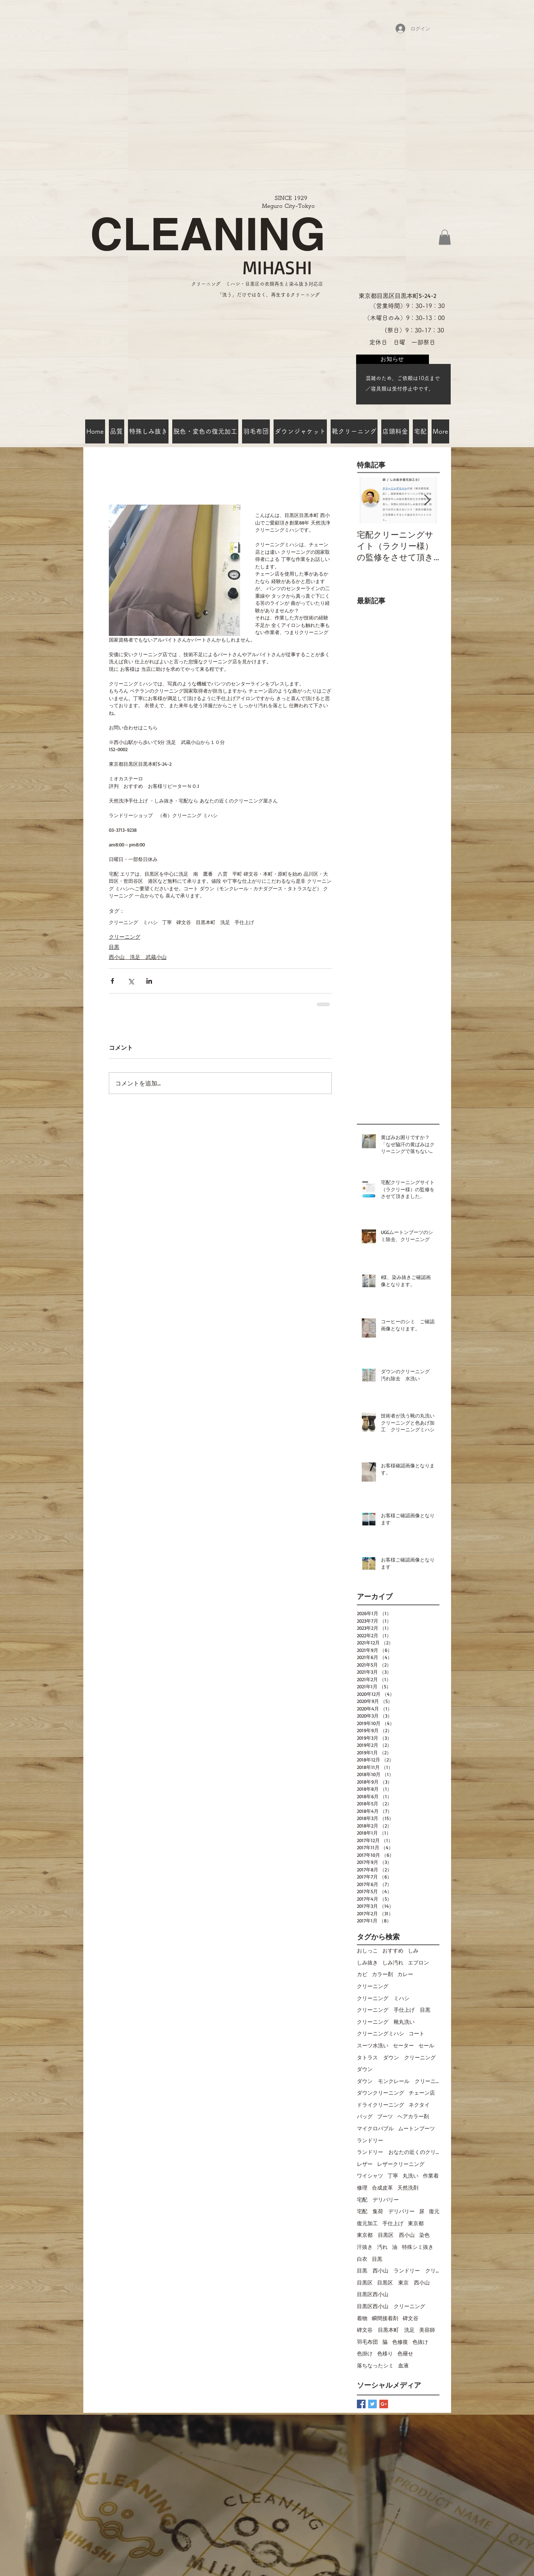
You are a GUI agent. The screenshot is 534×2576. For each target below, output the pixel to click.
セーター (403, 2045)
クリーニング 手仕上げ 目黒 (393, 2009)
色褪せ (405, 2353)
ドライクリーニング (380, 2104)
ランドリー (370, 2140)
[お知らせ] (392, 359)
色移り (385, 2353)
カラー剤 (382, 1974)
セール (426, 2045)
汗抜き (365, 2247)
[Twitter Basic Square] (372, 2404)
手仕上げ (244, 922)
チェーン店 (422, 2092)
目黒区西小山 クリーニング (391, 2306)
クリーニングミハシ (380, 2033)
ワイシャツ (370, 2175)
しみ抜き (367, 1962)
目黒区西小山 (372, 2294)
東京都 (416, 2223)
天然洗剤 (407, 2187)
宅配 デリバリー (378, 2199)
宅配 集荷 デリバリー (386, 2211)
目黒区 (365, 2282)
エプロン (418, 1962)
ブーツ (385, 2116)
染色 (424, 2235)
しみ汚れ (392, 1962)
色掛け (365, 2353)
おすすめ (392, 1950)
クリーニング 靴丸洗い (386, 2021)
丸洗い (410, 2175)
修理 (362, 2187)
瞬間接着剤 (385, 2318)
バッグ (365, 2116)
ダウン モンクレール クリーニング (398, 2081)
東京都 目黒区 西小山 (386, 2235)
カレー (405, 1974)
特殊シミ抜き (417, 2247)
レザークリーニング (400, 2164)
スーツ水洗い (372, 2045)
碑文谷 (410, 2318)
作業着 (431, 2175)
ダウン (365, 2069)
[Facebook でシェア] (112, 980)
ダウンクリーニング (380, 2092)
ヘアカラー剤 (413, 2116)
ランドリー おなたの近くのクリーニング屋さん (398, 2152)
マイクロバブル (375, 2128)
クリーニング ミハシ (133, 922)
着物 (362, 2318)
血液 (403, 2365)
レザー (365, 2164)
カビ (362, 1974)
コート (416, 2033)
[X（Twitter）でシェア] (130, 980)
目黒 (114, 947)
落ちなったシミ (375, 2365)
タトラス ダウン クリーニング (396, 2057)
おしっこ (367, 1950)
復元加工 (367, 2223)
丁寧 (167, 922)
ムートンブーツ (416, 2128)
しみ (413, 1950)
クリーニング (124, 936)
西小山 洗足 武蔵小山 (138, 957)
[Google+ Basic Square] (383, 2404)
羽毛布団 (367, 2342)
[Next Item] (427, 500)
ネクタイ (419, 2104)
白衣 (362, 2259)
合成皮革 (382, 2187)
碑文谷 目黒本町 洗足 (203, 922)
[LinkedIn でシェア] (149, 980)
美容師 (427, 2330)
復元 (434, 2211)
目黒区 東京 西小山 (403, 2282)
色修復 (400, 2342)
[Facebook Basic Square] (361, 2404)
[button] (444, 237)
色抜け (420, 2342)
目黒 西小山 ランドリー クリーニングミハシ (398, 2270)
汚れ (382, 2247)
